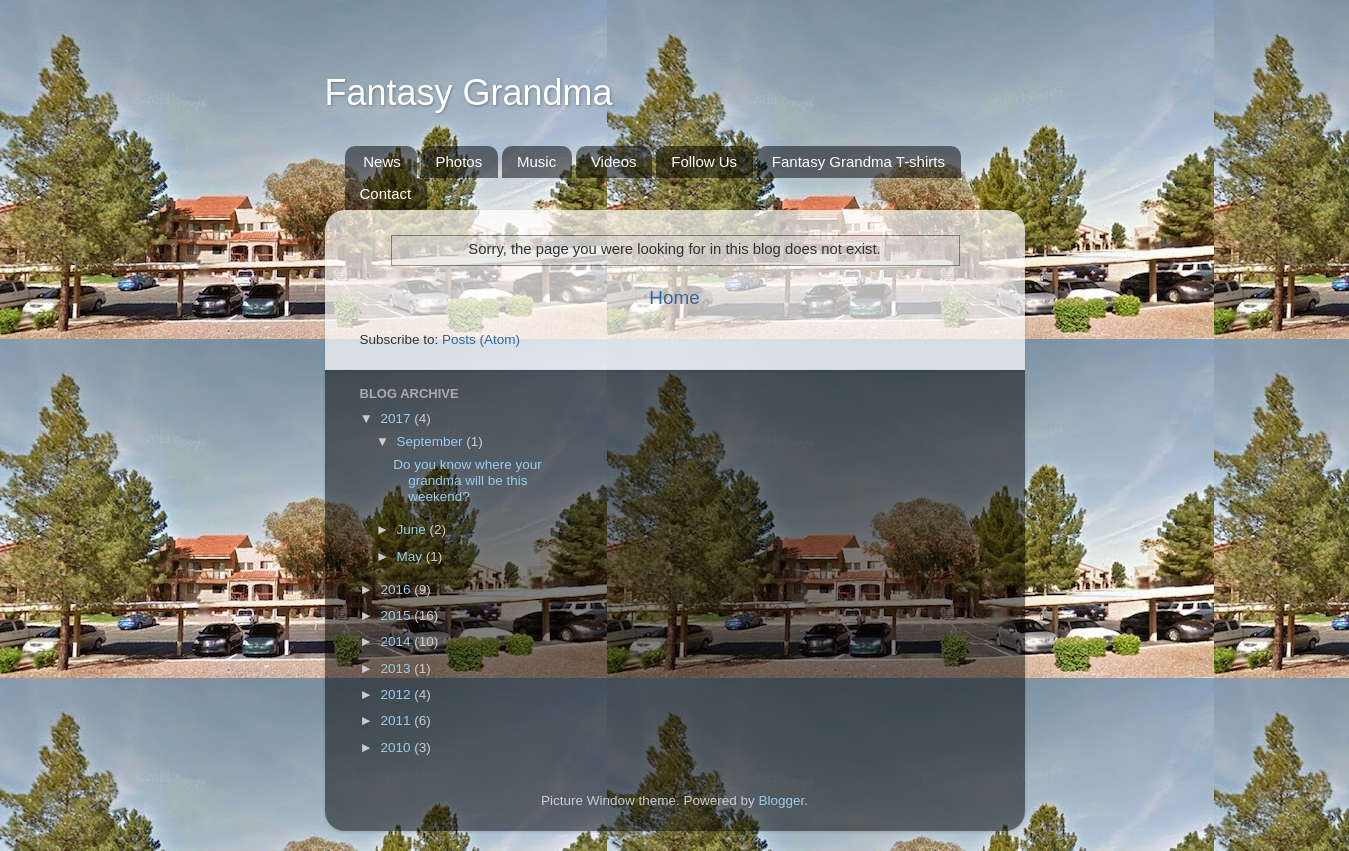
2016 (397, 589)
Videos (614, 161)
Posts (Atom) (481, 339)
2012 (397, 694)
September (432, 441)
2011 (397, 720)
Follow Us (704, 161)
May (411, 556)
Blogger (782, 800)
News (382, 161)
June (413, 529)
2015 (397, 615)
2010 (397, 747)
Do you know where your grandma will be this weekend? (467, 480)
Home (674, 297)
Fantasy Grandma (469, 92)
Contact (386, 193)
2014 (397, 641)
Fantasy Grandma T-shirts (858, 161)
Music (536, 161)
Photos (459, 161)
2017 (397, 418)
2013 (397, 668)
